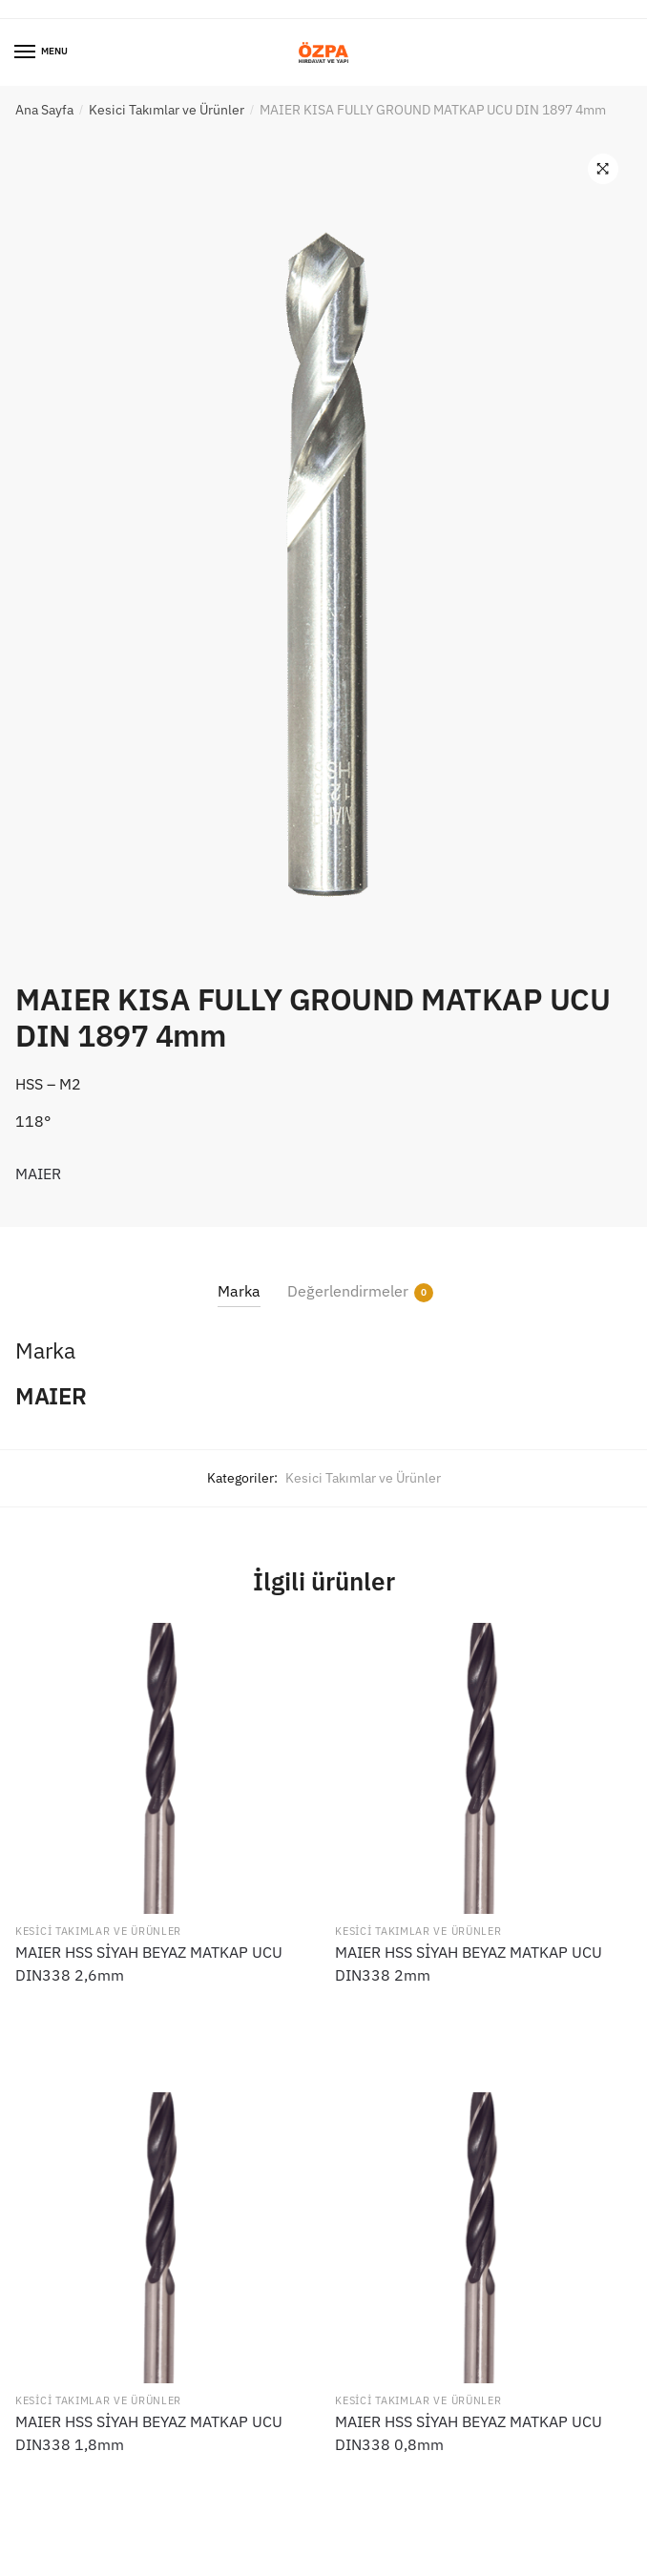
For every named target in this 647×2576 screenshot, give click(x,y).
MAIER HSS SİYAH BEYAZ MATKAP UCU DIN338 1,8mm (148, 2433)
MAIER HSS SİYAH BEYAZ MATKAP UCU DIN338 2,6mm (148, 1963)
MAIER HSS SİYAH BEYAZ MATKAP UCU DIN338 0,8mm (468, 2433)
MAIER (38, 1173)
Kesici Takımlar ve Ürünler (166, 109)
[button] (603, 169)
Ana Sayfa (44, 109)
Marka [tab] (239, 1290)
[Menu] (25, 52)
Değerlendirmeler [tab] (347, 1291)
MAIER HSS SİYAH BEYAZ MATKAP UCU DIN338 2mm (468, 1963)
